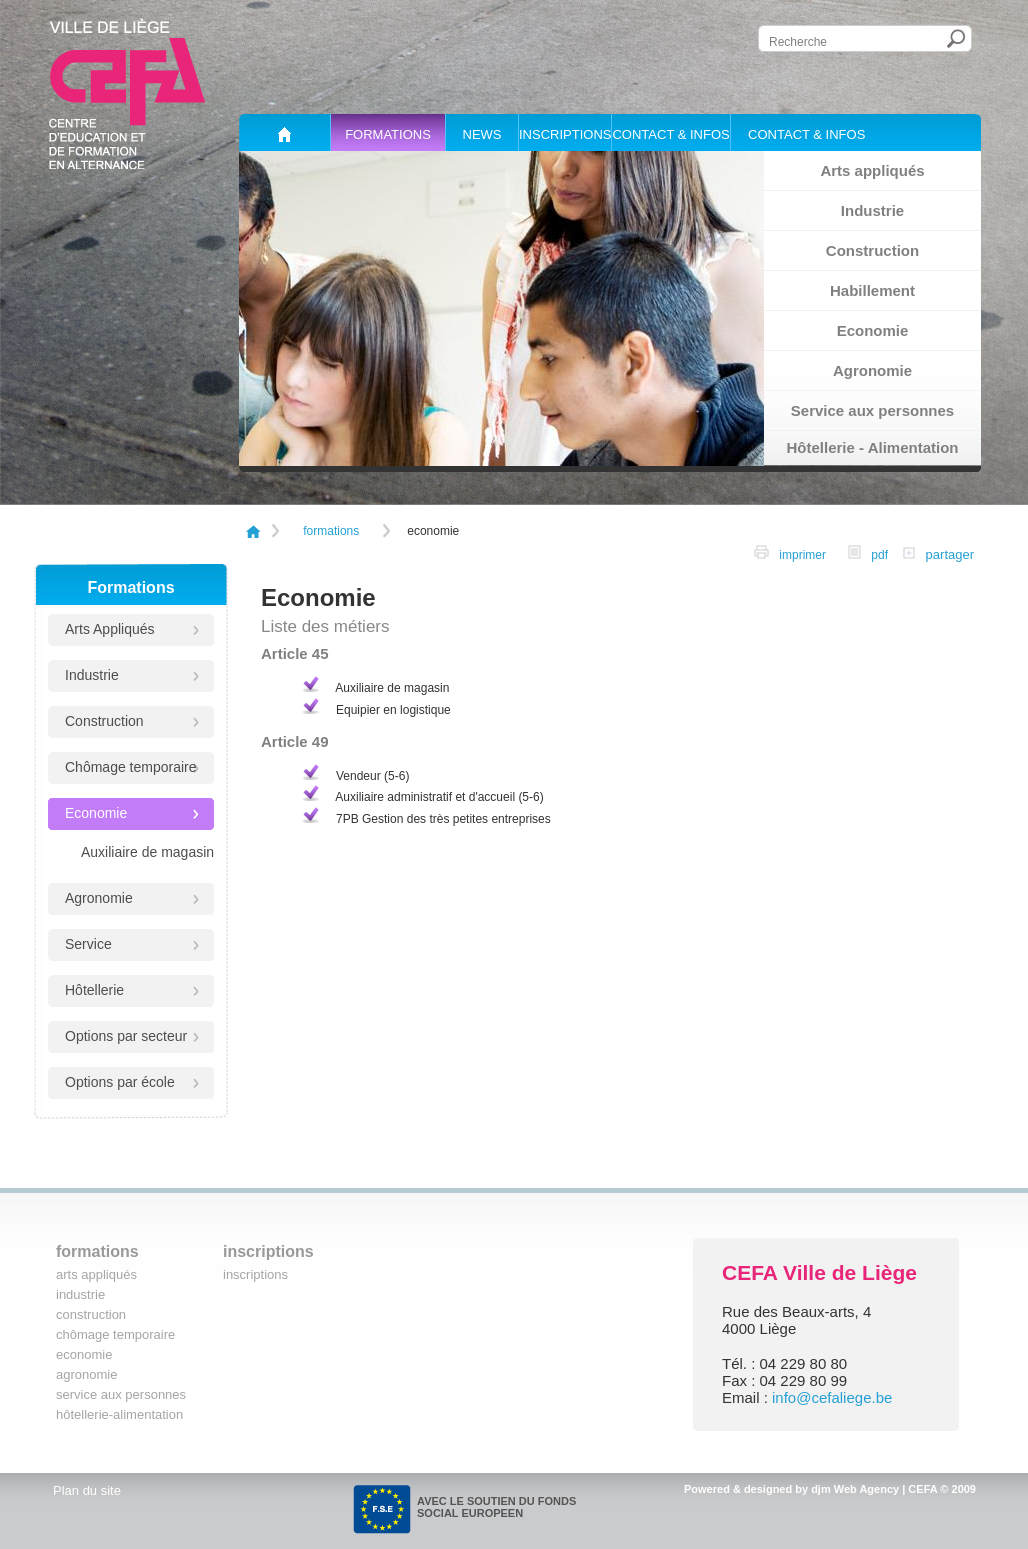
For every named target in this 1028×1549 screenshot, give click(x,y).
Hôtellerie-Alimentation (119, 1414)
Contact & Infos (670, 134)
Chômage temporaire (131, 767)
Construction (872, 250)
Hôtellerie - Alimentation (873, 447)
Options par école (120, 1082)
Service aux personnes (872, 410)
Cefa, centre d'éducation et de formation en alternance (122, 89)
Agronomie (872, 370)
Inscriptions (565, 134)
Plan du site (87, 1490)
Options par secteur (126, 1036)
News (482, 134)
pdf (868, 555)
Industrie (872, 210)
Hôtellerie (94, 990)
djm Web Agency (855, 1489)
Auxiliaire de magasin (147, 852)
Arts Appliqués (110, 629)
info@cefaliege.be (832, 1397)
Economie (873, 330)
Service (88, 944)
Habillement (872, 290)
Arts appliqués (872, 170)
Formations (388, 134)
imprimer (790, 555)
